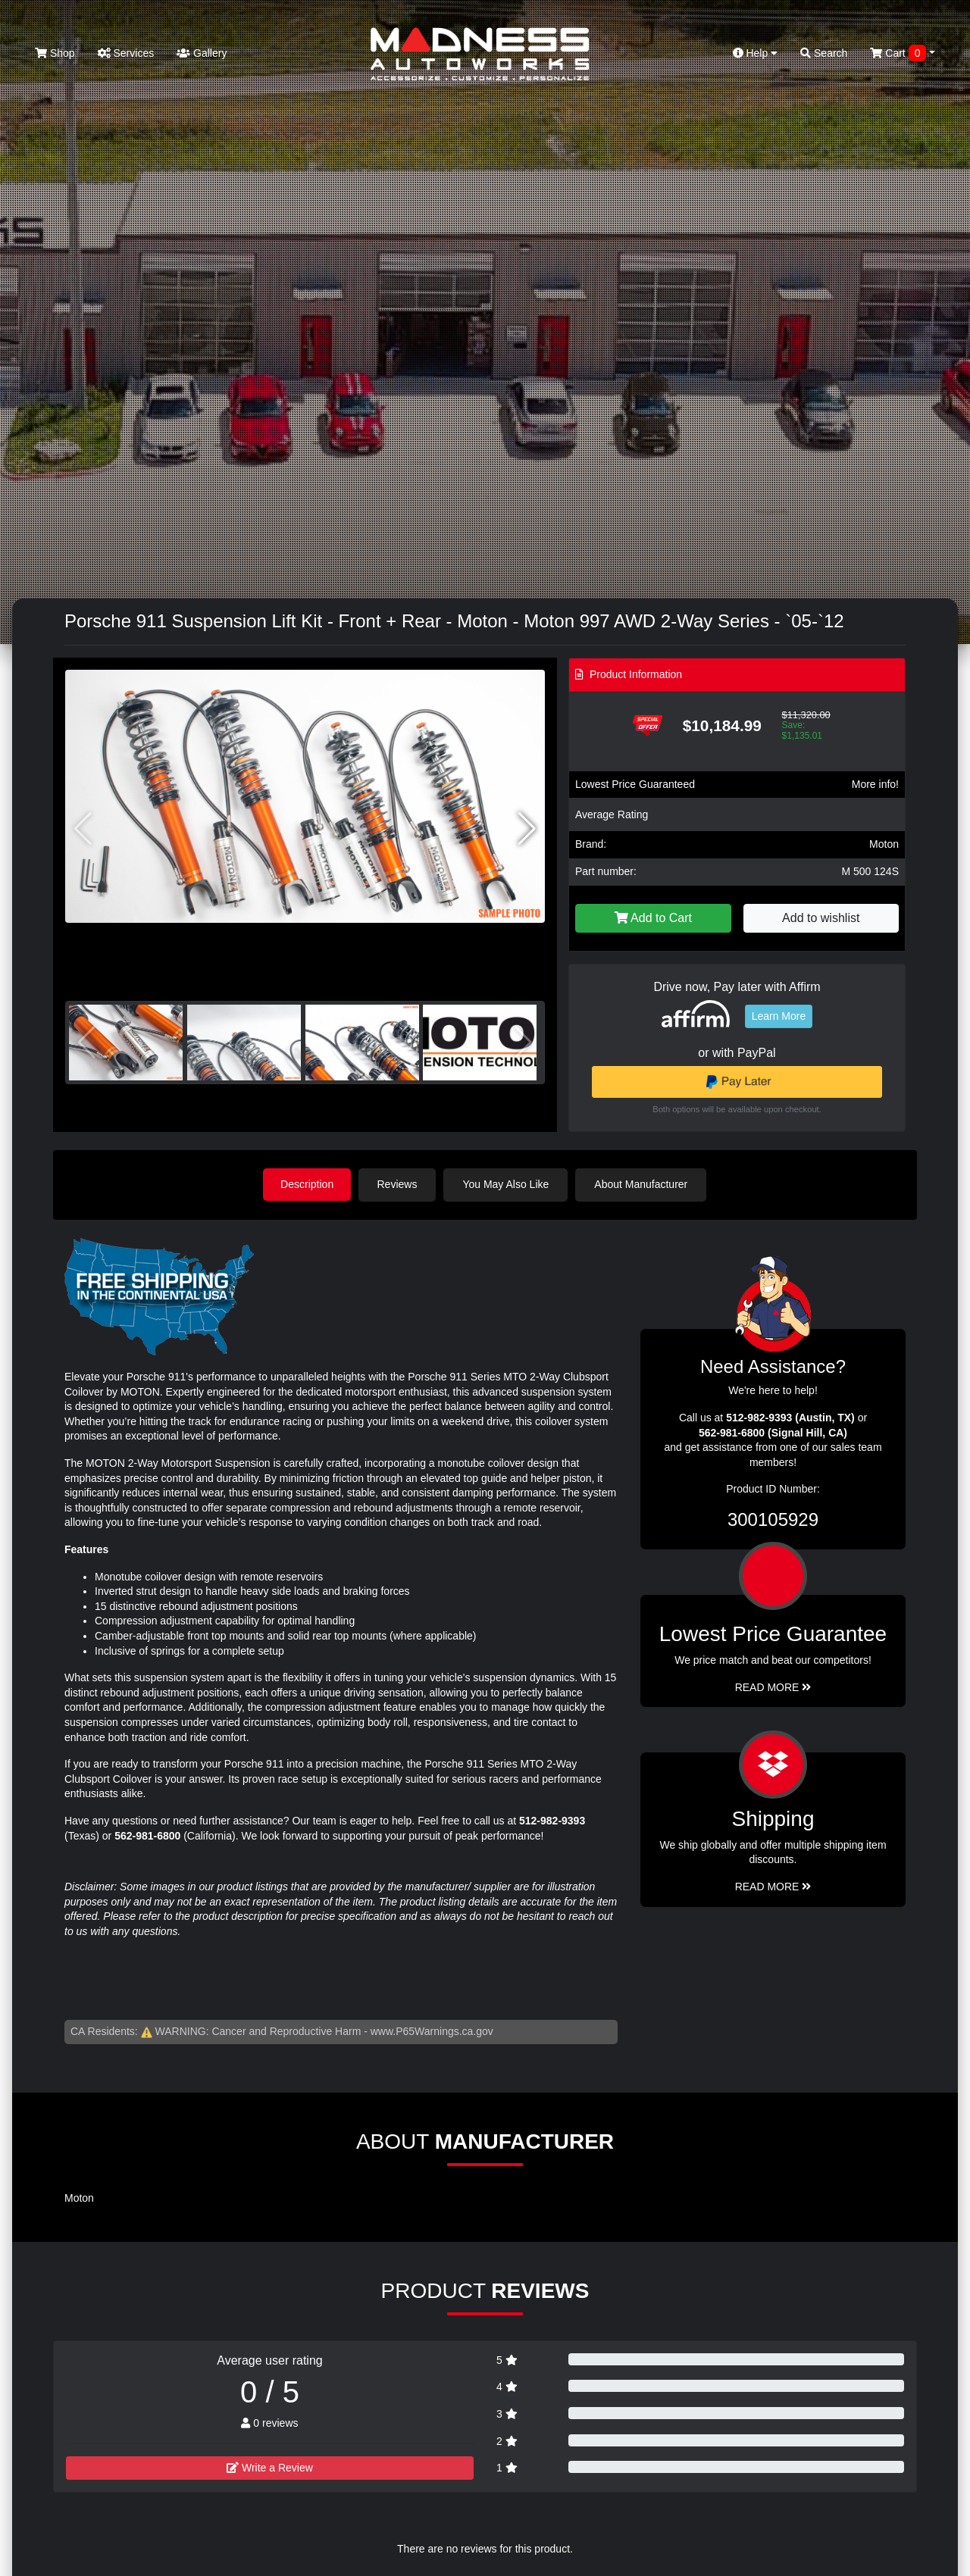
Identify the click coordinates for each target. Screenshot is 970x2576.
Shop (55, 53)
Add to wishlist (820, 917)
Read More (773, 1686)
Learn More (779, 1016)
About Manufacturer (643, 1184)
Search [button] (823, 53)
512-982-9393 (552, 1820)
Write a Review (270, 2467)
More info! (875, 784)
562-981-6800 (147, 1835)
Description (306, 1184)
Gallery (202, 53)
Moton (884, 844)
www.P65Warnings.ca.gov (432, 2030)
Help (755, 53)
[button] (527, 829)
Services (126, 53)
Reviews (399, 1184)
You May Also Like (508, 1184)
